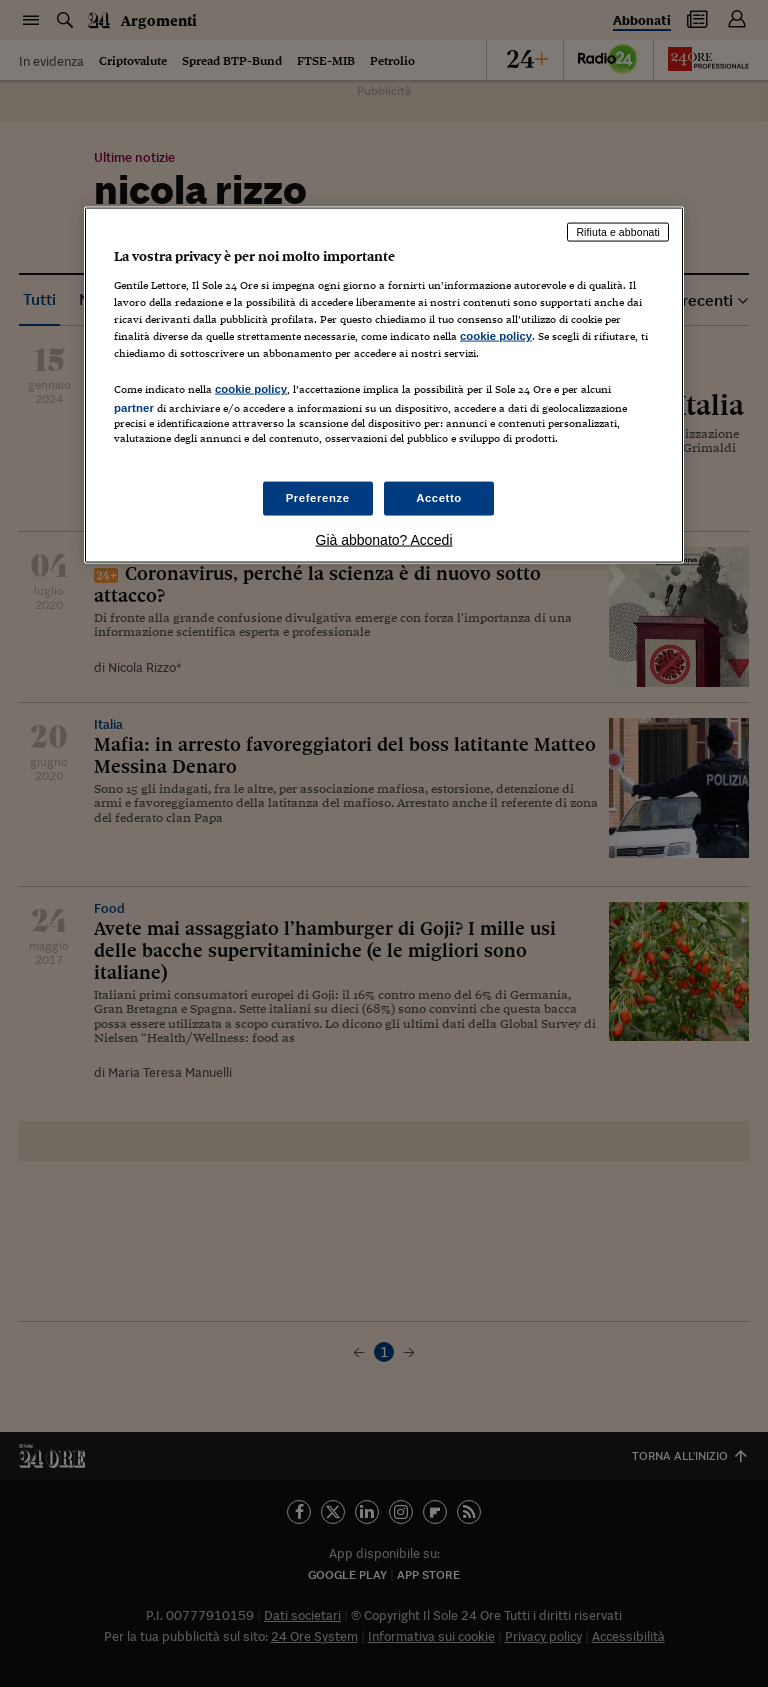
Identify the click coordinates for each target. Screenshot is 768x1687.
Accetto (439, 498)
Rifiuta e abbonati (618, 232)
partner (134, 408)
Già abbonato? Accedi (384, 540)
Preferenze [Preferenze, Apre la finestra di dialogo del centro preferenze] (318, 498)
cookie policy (496, 335)
